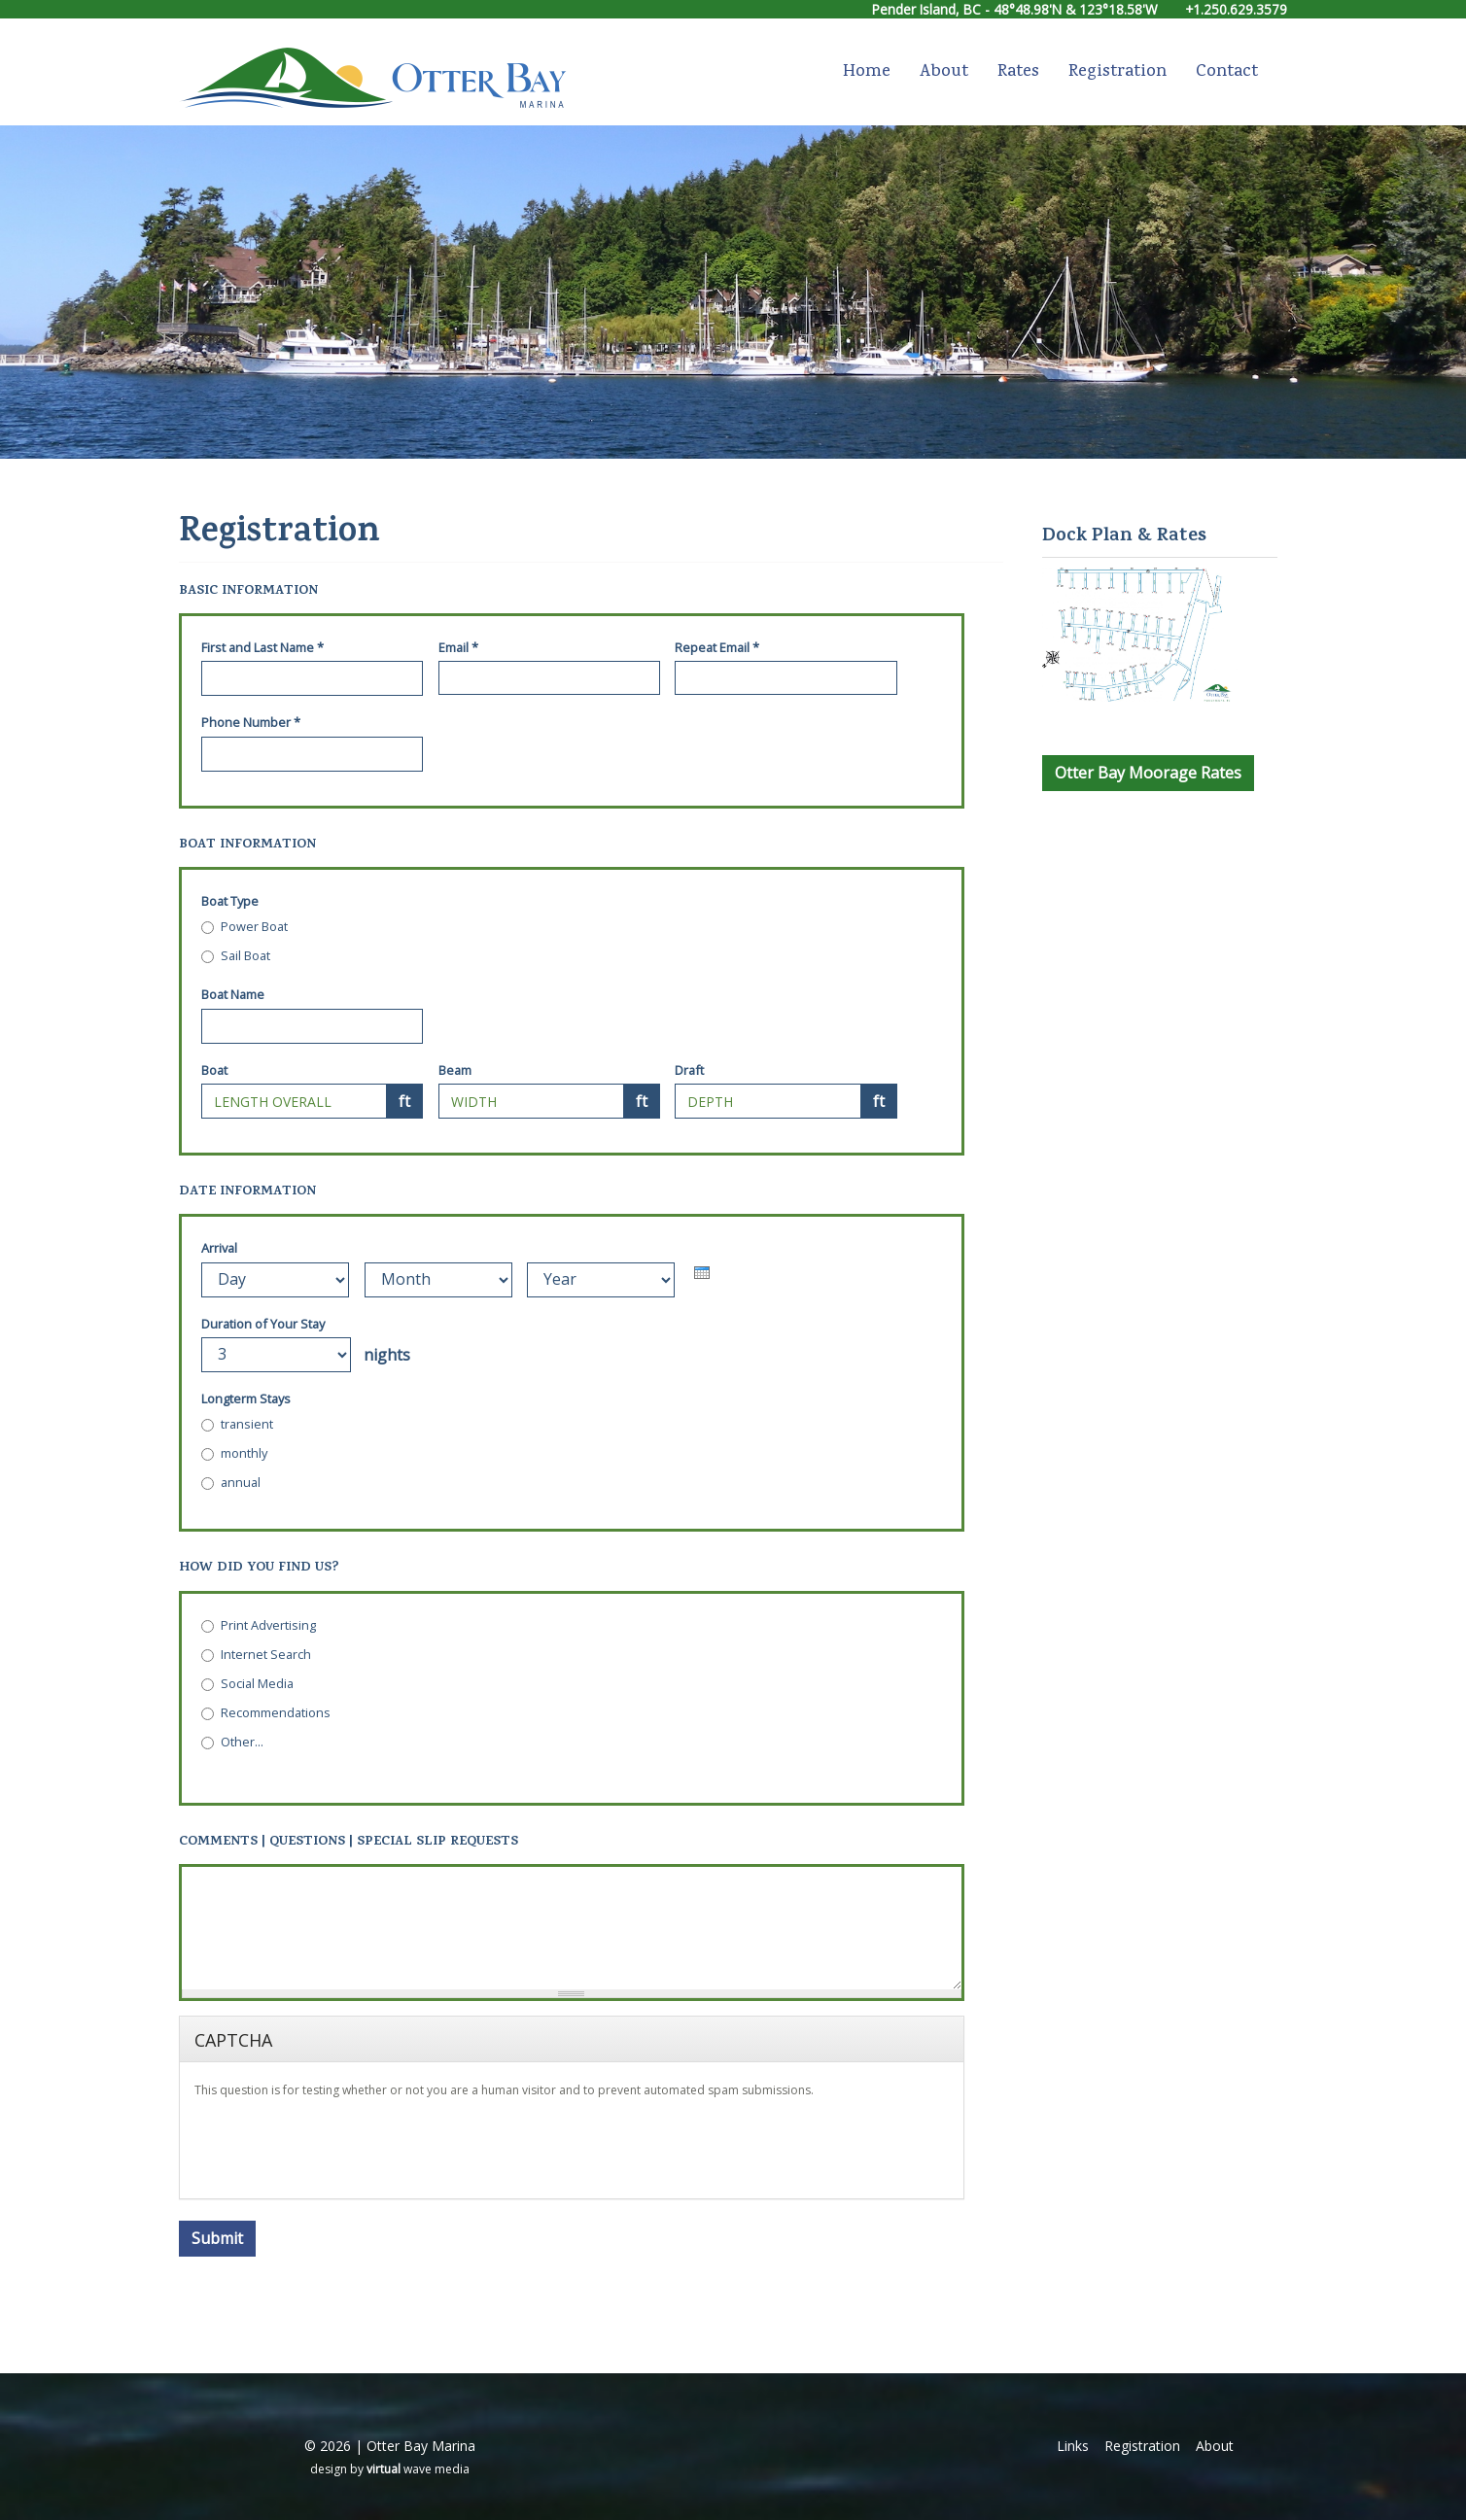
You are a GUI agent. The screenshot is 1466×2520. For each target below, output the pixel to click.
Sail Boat (235, 955)
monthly (234, 1453)
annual (231, 1482)
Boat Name (232, 994)
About (944, 72)
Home (866, 72)
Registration (1117, 72)
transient (237, 1424)
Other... (232, 1741)
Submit (217, 2238)
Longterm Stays (246, 1398)
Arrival (219, 1248)
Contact (1227, 72)
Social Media (247, 1683)
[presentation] (702, 1272)
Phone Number (250, 722)
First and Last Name (262, 647)
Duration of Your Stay (263, 1323)
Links (1073, 2445)
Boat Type (230, 901)
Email (458, 647)
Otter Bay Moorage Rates (1148, 772)
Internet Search (256, 1654)
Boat (214, 1070)
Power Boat (244, 926)
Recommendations (266, 1712)
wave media (418, 2469)
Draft (689, 1070)
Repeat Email (717, 647)
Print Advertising (258, 1625)
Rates (1018, 72)
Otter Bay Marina (420, 2445)
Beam (454, 1070)
